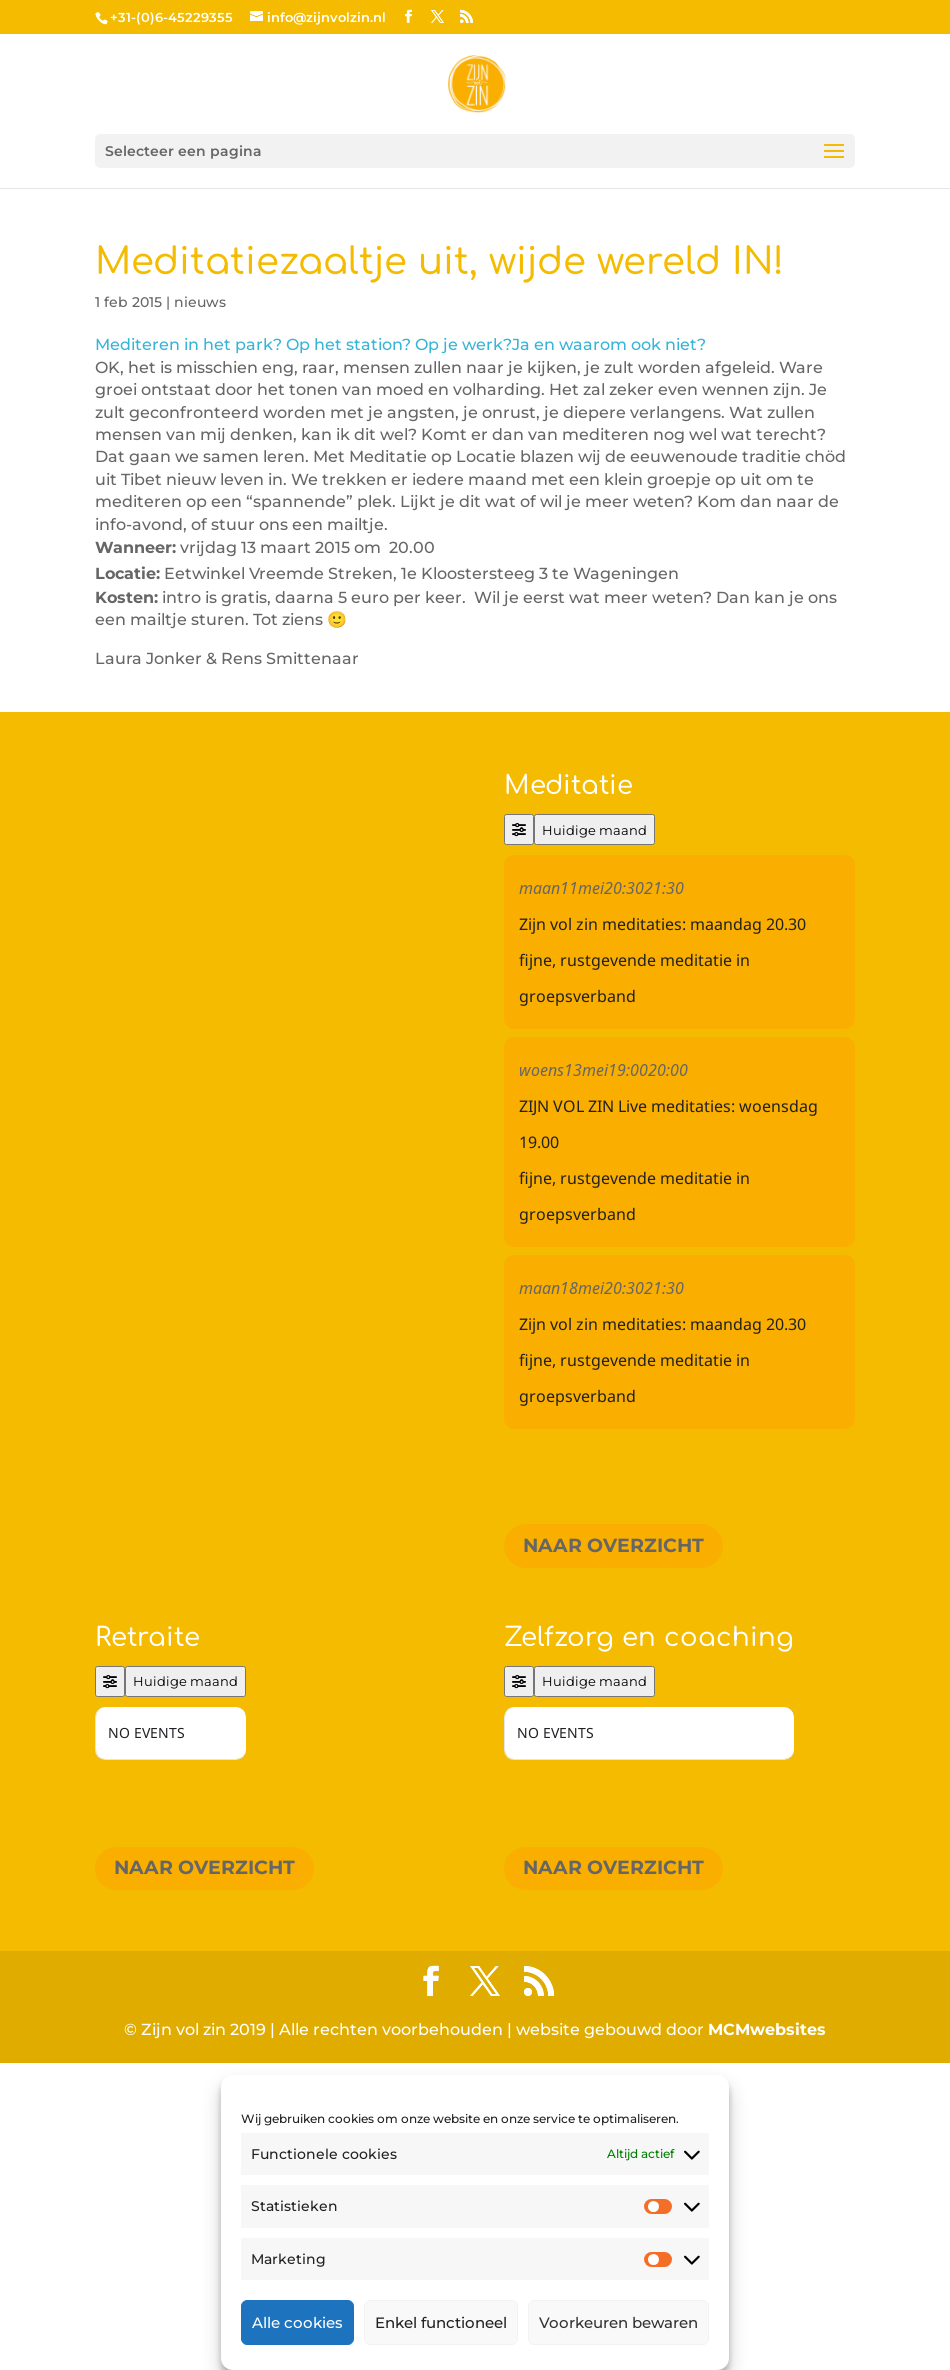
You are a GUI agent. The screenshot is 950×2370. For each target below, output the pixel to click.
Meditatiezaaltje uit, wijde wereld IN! (439, 262)
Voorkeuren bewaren (618, 2322)
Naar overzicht (613, 1545)
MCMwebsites (767, 2336)
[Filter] (519, 829)
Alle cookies (297, 2322)
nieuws (200, 302)
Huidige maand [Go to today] (594, 830)
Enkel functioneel (441, 2322)
